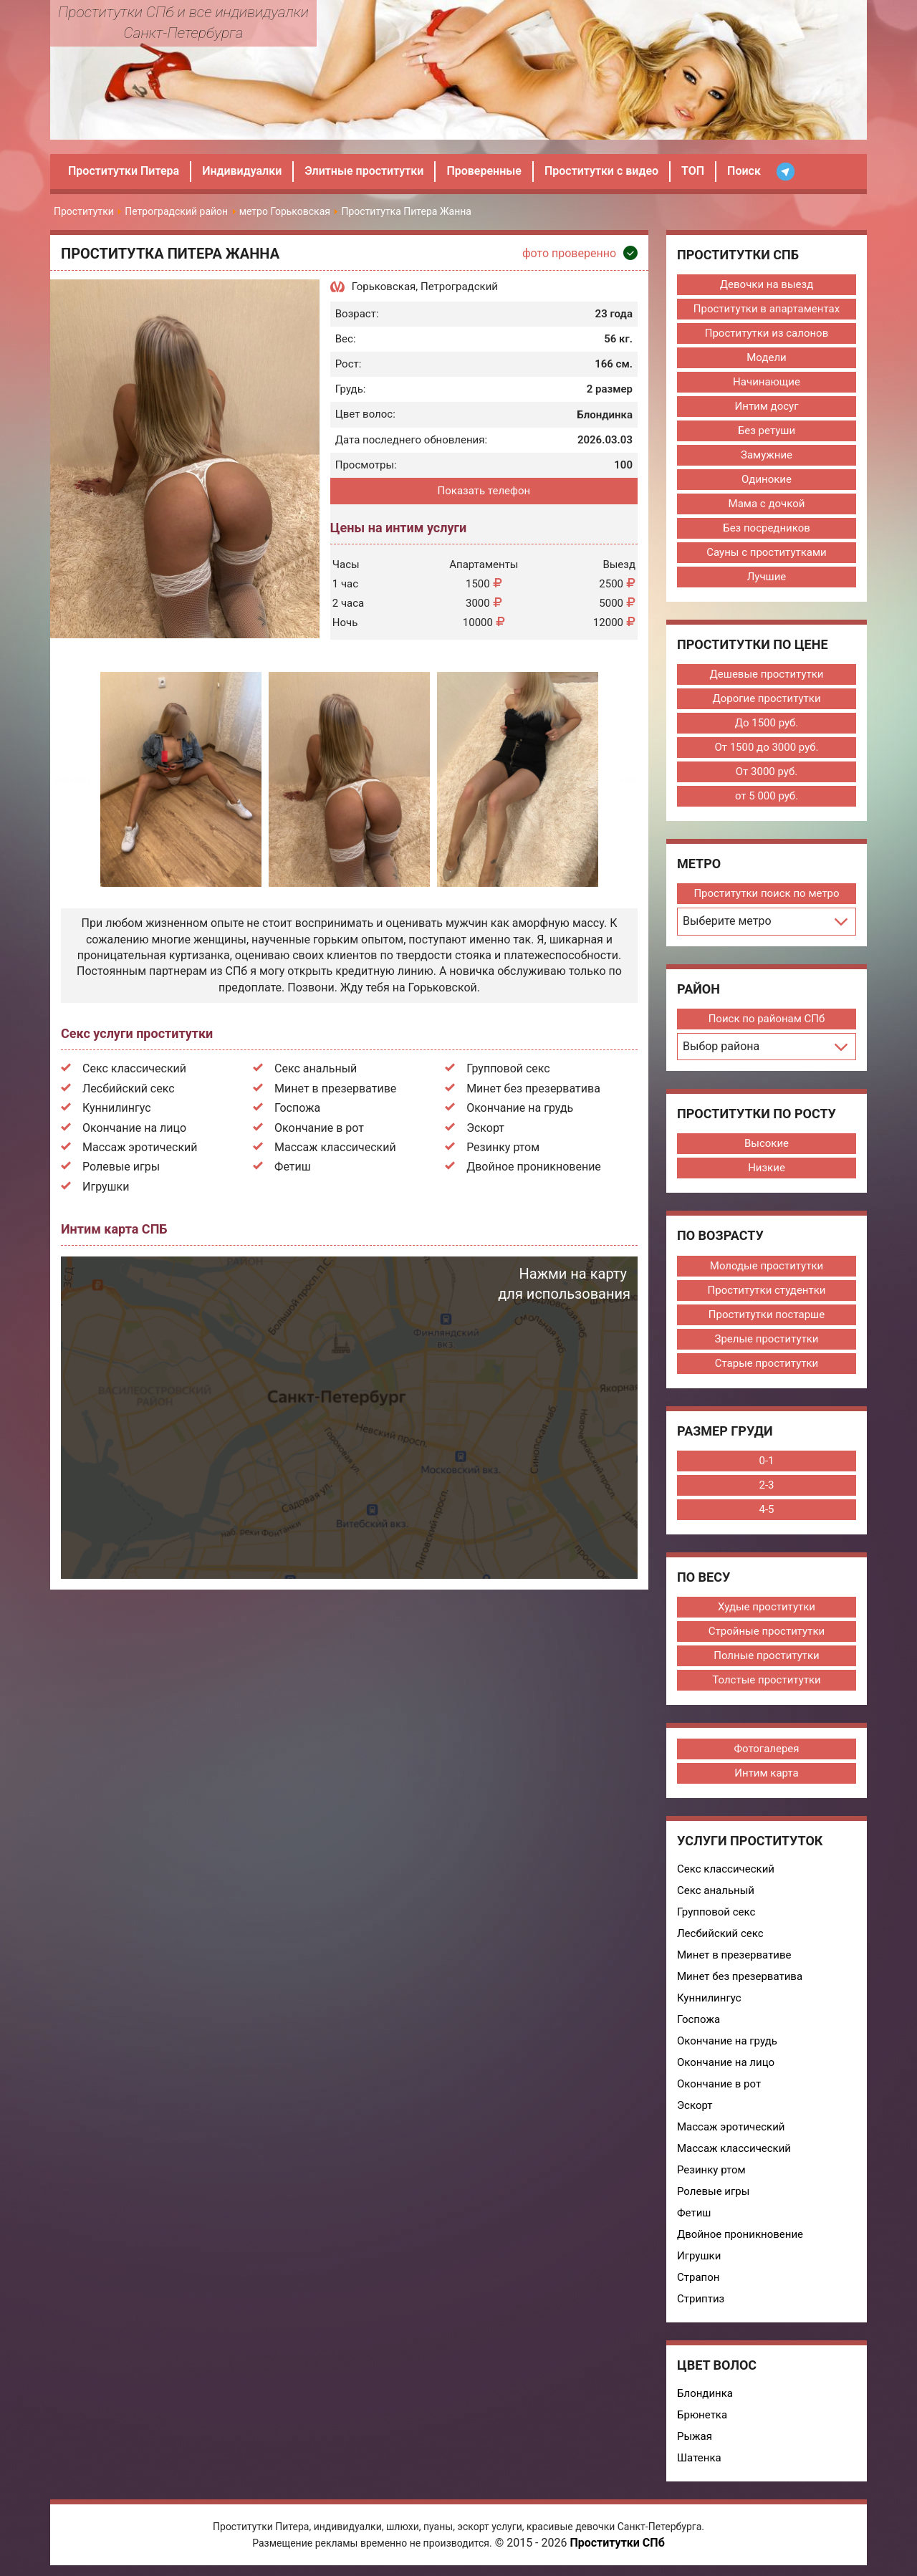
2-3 (766, 1485)
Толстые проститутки (766, 1679)
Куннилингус (116, 1108)
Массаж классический (335, 1147)
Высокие (766, 1143)
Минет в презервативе (335, 1088)
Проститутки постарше (767, 1314)
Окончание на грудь (519, 1108)
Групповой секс (508, 1068)
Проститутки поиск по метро (766, 893)
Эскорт (485, 1128)
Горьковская (384, 286)
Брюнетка (702, 2414)
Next (626, 779)
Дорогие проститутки (766, 698)
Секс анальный (315, 1068)
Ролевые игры (121, 1166)
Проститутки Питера (123, 171)
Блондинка (705, 2393)
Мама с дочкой (767, 503)
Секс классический (134, 1068)
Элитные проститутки (363, 171)
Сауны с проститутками (766, 552)
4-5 (766, 1509)
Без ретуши (766, 430)
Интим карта (766, 1773)
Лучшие (767, 576)
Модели (766, 357)
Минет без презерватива (533, 1088)
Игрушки (105, 1186)
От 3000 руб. (766, 771)
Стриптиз (700, 2298)
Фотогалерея (766, 1748)
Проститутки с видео (601, 171)
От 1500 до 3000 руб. (766, 747)
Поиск (744, 171)
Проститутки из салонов (767, 333)
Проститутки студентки (767, 1290)
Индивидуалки (242, 171)
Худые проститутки (766, 1606)
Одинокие (766, 479)
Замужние (766, 454)
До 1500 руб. (767, 722)
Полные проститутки (767, 1655)
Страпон (698, 2277)
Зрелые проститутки (766, 1338)
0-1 (766, 1460)
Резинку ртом (502, 1147)
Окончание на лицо (134, 1128)
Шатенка (699, 2457)
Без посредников (766, 528)
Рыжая (694, 2436)
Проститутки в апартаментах (766, 308)
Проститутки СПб (617, 2542)
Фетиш (292, 1166)
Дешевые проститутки (767, 674)
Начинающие (766, 381)
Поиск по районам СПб (767, 1018)
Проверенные (484, 171)
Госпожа (297, 1108)
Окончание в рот (319, 1128)
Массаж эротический (140, 1147)
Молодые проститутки (766, 1265)
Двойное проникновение (533, 1166)
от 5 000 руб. (766, 795)
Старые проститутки (767, 1363)
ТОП (692, 171)
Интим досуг (767, 406)
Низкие (766, 1167)
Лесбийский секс (128, 1088)
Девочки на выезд (766, 284)
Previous (73, 779)
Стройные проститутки (767, 1631)
